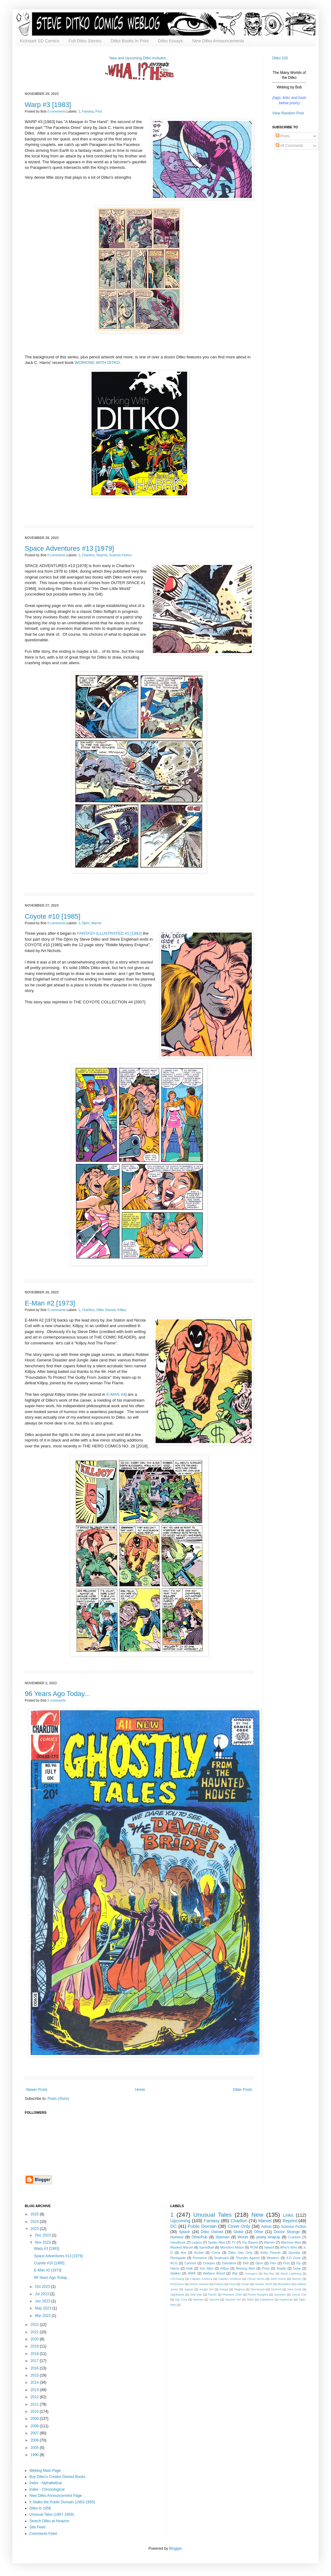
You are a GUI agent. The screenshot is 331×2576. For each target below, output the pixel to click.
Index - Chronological (46, 2489)
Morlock (276, 2289)
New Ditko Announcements (218, 40)
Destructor (177, 2284)
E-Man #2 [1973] (50, 1303)
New (257, 2214)
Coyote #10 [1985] (52, 916)
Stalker (175, 2273)
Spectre (214, 2299)
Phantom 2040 (232, 2294)
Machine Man (291, 2242)
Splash (184, 2232)
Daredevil (229, 2263)
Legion (197, 2242)
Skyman (198, 2299)
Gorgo (245, 2284)
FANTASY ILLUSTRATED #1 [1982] (109, 933)
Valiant (269, 2247)
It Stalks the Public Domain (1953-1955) (62, 2502)
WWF (192, 2273)
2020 (35, 2339)
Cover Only (239, 2226)
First (99, 111)
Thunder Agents (248, 2258)
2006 (35, 2440)
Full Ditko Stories (85, 40)
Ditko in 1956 (40, 2508)
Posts (283, 136)
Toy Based (250, 2242)
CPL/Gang (177, 2278)
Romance (200, 2258)
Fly (298, 2263)
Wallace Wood (214, 2273)
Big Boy (269, 2273)
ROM (254, 2247)
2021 (35, 2332)
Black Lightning (291, 2273)
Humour (177, 2237)
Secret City (299, 2294)
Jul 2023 (42, 2294)
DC (173, 2226)
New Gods (294, 2289)
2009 (35, 2418)
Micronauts (258, 2289)
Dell (246, 2263)
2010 (35, 2411)
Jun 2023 (43, 2301)
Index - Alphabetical (45, 2483)
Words (243, 2237)
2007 (35, 2433)
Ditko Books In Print (129, 40)
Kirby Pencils (270, 2252)
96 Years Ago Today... (57, 1694)
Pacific (212, 2294)
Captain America (201, 2278)
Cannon (190, 2263)
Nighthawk (177, 2294)
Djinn (86, 923)
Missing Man (245, 2268)
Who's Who (288, 2247)
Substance (266, 2299)
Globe (238, 2232)
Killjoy (122, 1310)
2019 (35, 2346)
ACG (174, 2263)
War (235, 2273)
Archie (199, 2252)
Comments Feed (43, 2533)
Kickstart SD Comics (39, 40)
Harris (174, 2268)
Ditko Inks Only (240, 2252)
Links (288, 2215)
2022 (35, 2324)
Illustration (284, 2284)
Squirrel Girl (233, 2299)
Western (273, 2258)
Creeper (209, 2263)
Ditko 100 (280, 58)
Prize (266, 2268)
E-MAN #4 (115, 1394)
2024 (35, 2221)
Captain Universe (229, 2278)
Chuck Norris (256, 2278)
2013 (35, 2390)
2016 (35, 2368)
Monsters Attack (232, 2247)
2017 (35, 2361)
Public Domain (202, 2226)
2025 (35, 2214)
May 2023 (43, 2308)
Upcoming (180, 2220)
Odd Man (196, 2294)
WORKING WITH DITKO (97, 362)
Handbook (178, 2242)
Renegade (178, 2258)
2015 (35, 2375)
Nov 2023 (43, 2242)
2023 (35, 2229)
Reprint (102, 555)
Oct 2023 (43, 2286)
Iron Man (206, 2268)
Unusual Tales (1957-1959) (51, 2514)
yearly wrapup (268, 2237)
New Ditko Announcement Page (55, 2495)
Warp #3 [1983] (48, 105)
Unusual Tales (212, 2214)
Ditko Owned (106, 1310)
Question (280, 2294)
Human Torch (263, 2284)
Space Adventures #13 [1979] (69, 548)
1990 (35, 2455)
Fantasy (88, 111)
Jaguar (188, 2289)
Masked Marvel (181, 2247)
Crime (216, 2252)
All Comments (289, 145)
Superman (286, 2299)
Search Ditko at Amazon (49, 2521)
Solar (297, 2268)
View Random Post (288, 113)
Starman (223, 2237)
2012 (35, 2397)
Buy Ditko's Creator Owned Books (57, 2477)
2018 (35, 2354)
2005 (35, 2448)
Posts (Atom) (58, 2098)
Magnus (239, 2289)
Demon (297, 2278)
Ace (184, 2252)
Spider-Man (216, 2242)
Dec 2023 (43, 2235)
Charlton (88, 555)
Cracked (294, 2237)
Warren (269, 2242)
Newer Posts (36, 2089)
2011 (35, 2404)
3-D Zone (293, 2258)
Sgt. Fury (181, 2299)
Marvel (96, 923)
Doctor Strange (287, 2232)
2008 (35, 2426)
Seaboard (221, 2258)
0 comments (56, 111)
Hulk (189, 2268)
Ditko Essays (170, 40)
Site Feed (37, 2527)
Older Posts (242, 2089)
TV (233, 2242)
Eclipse (219, 2284)
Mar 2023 (43, 2315)
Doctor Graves (198, 2284)
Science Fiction (120, 555)
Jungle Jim (206, 2289)
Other (258, 2232)
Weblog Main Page (45, 2470)
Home (140, 2089)
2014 (35, 2382)
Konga (224, 2289)
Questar (294, 2252)
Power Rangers (257, 2294)
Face (232, 2284)
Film (273, 2263)
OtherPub (199, 2237)
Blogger (175, 2548)
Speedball (206, 2247)
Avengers (251, 2273)
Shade (281, 2268)
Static (250, 2299)
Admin (266, 2226)
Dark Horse (278, 2278)
